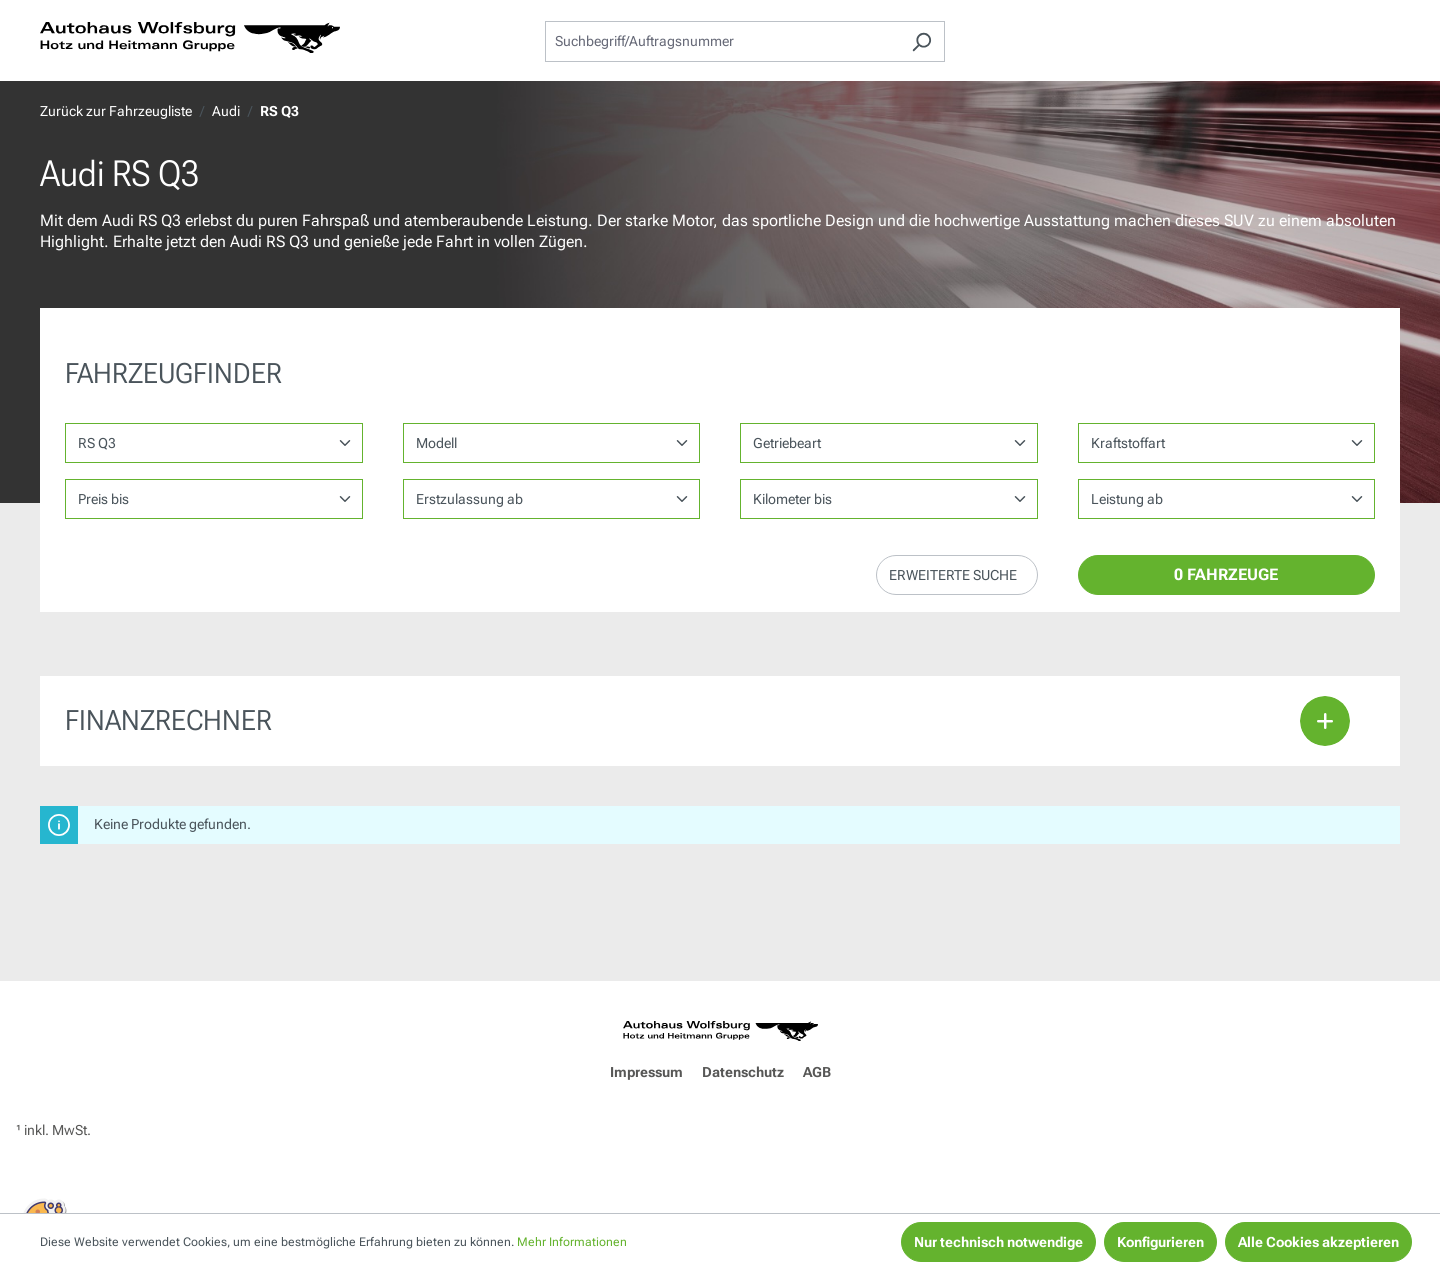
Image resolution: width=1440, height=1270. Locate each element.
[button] (957, 575)
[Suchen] (921, 41)
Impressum (646, 1072)
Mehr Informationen (572, 1242)
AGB (817, 1072)
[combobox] (722, 41)
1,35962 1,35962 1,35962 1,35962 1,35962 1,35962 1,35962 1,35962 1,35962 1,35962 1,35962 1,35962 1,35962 (889, 499)
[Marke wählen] (214, 443)
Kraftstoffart (1128, 443)
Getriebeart (787, 443)
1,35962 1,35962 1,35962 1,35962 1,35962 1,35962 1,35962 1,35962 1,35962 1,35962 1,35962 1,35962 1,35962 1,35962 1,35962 (1227, 499)
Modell (436, 443)
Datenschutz (743, 1072)
